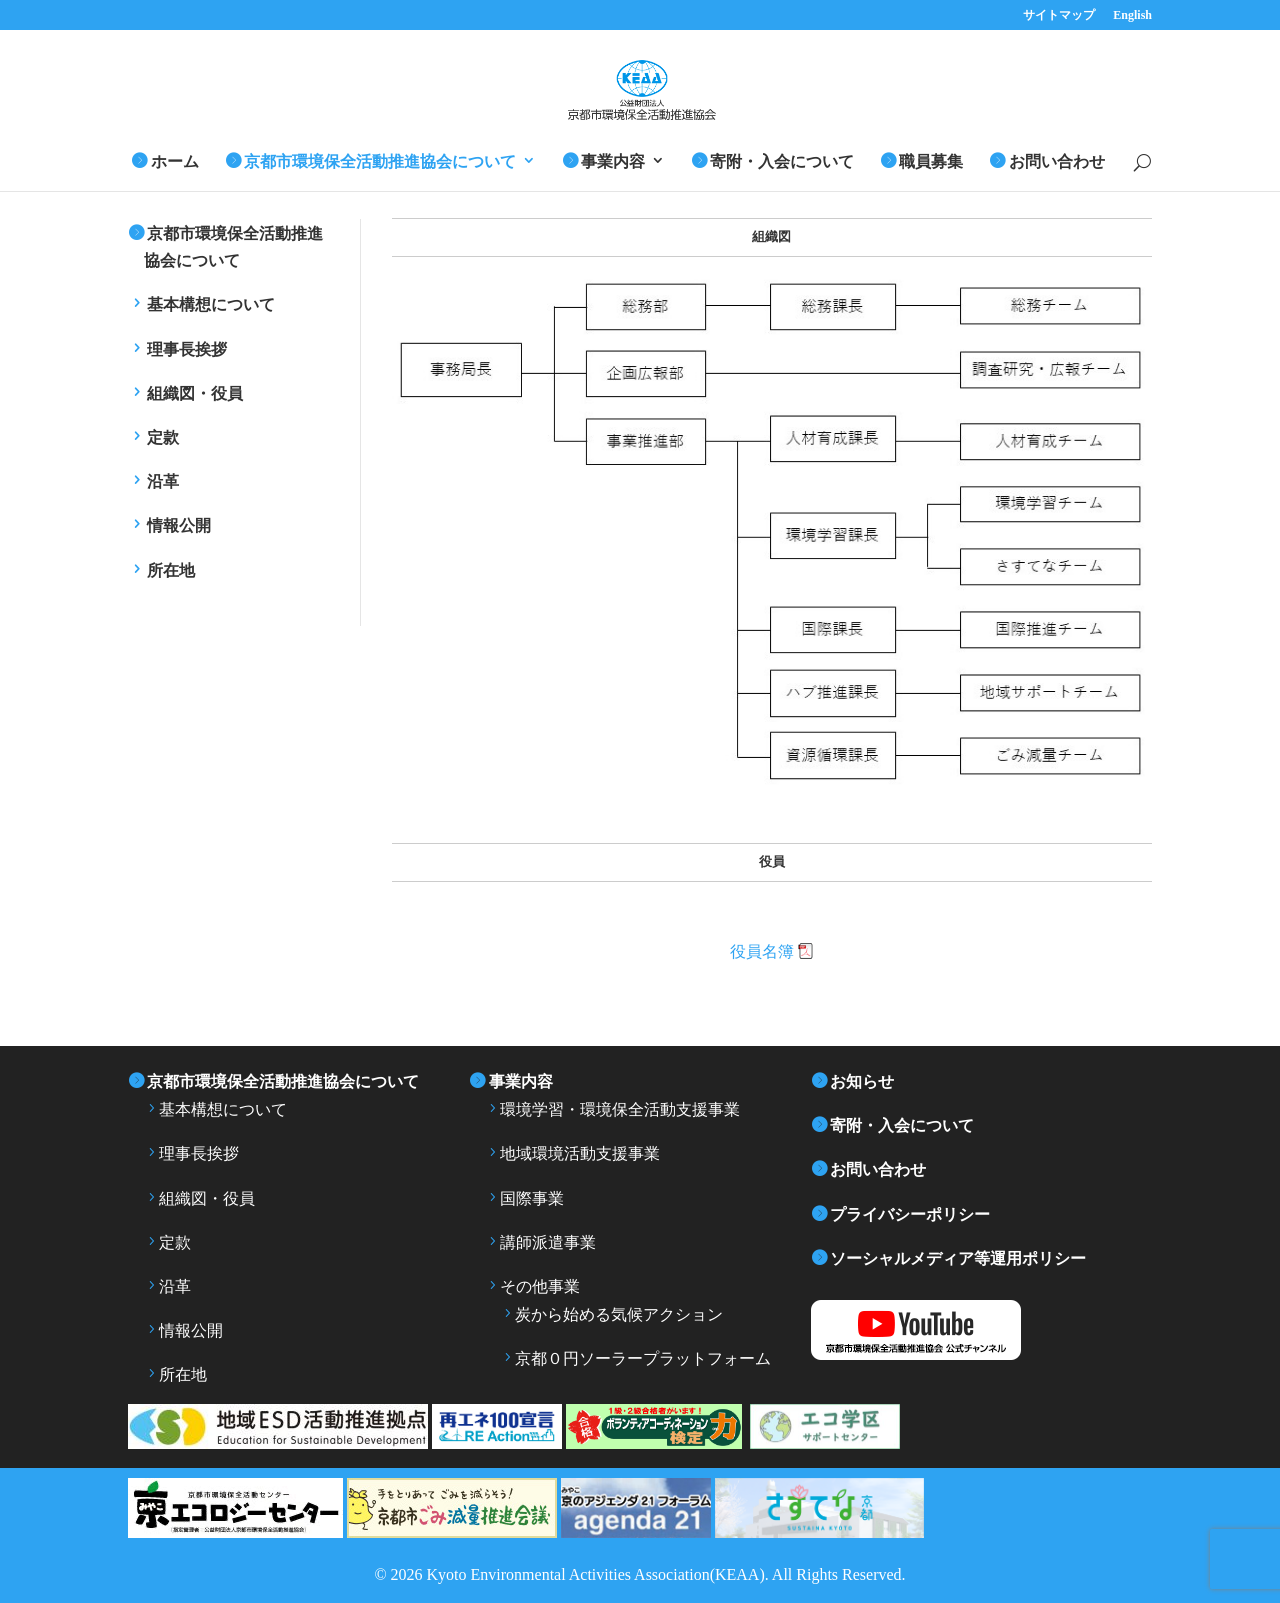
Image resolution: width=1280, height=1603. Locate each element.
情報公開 (179, 525)
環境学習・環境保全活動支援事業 (620, 1109)
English (1132, 15)
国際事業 (532, 1198)
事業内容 (613, 161)
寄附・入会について (782, 161)
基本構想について (211, 304)
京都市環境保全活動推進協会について (380, 161)
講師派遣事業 (548, 1242)
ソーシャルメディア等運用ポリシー (958, 1258)
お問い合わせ (1057, 161)
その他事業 (540, 1286)
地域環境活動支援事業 (580, 1153)
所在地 (171, 570)
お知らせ (862, 1081)
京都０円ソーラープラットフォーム (643, 1358)
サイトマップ (1059, 15)
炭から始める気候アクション (619, 1314)
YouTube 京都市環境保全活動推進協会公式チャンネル (948, 1330)
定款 (163, 437)
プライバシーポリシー (910, 1214)
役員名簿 (762, 951)
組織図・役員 (195, 393)
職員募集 (931, 161)
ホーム (175, 161)
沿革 (163, 481)
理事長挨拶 (187, 349)
